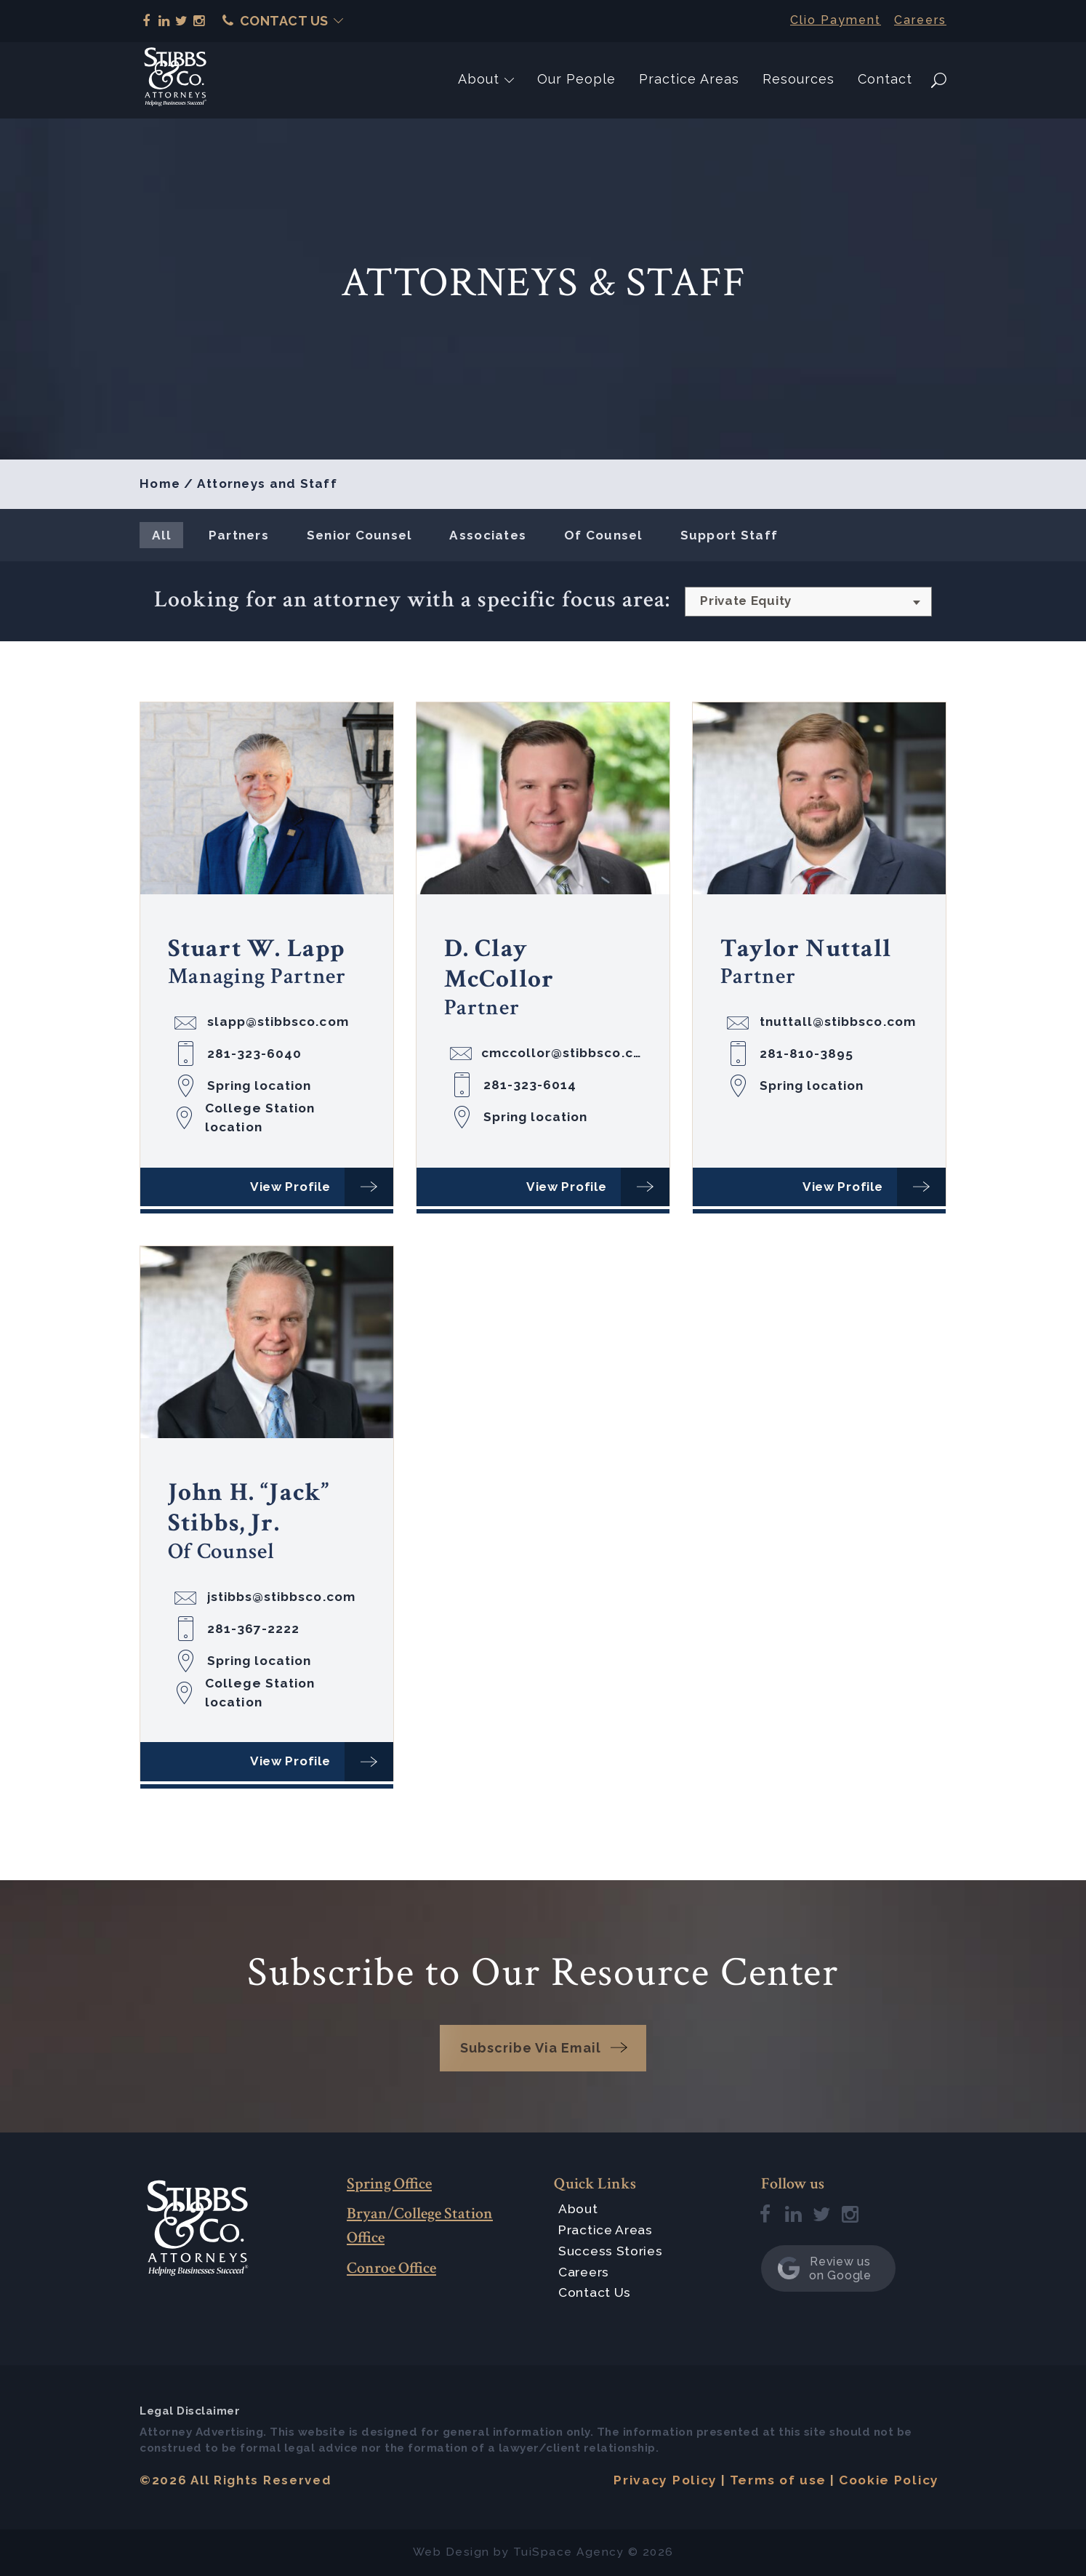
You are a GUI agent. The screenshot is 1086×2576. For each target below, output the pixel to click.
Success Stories (610, 2251)
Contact (885, 79)
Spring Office (389, 2183)
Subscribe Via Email (530, 2047)
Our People (576, 79)
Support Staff (729, 535)
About (478, 79)
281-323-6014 (530, 1085)
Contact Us (275, 20)
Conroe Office (391, 2268)
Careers (920, 20)
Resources (798, 79)
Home (160, 483)
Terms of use (778, 2480)
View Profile (290, 1187)
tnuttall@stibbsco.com (838, 1021)
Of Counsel (603, 535)
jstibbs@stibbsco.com (281, 1596)
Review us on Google (824, 2268)
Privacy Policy (665, 2480)
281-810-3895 (807, 1053)
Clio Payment (835, 20)
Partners (239, 535)
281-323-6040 (254, 1053)
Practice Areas (689, 79)
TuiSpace (543, 2552)
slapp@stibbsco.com (278, 1021)
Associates (487, 535)
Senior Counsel (359, 535)
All (161, 535)
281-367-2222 (253, 1628)
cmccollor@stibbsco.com (562, 1053)
